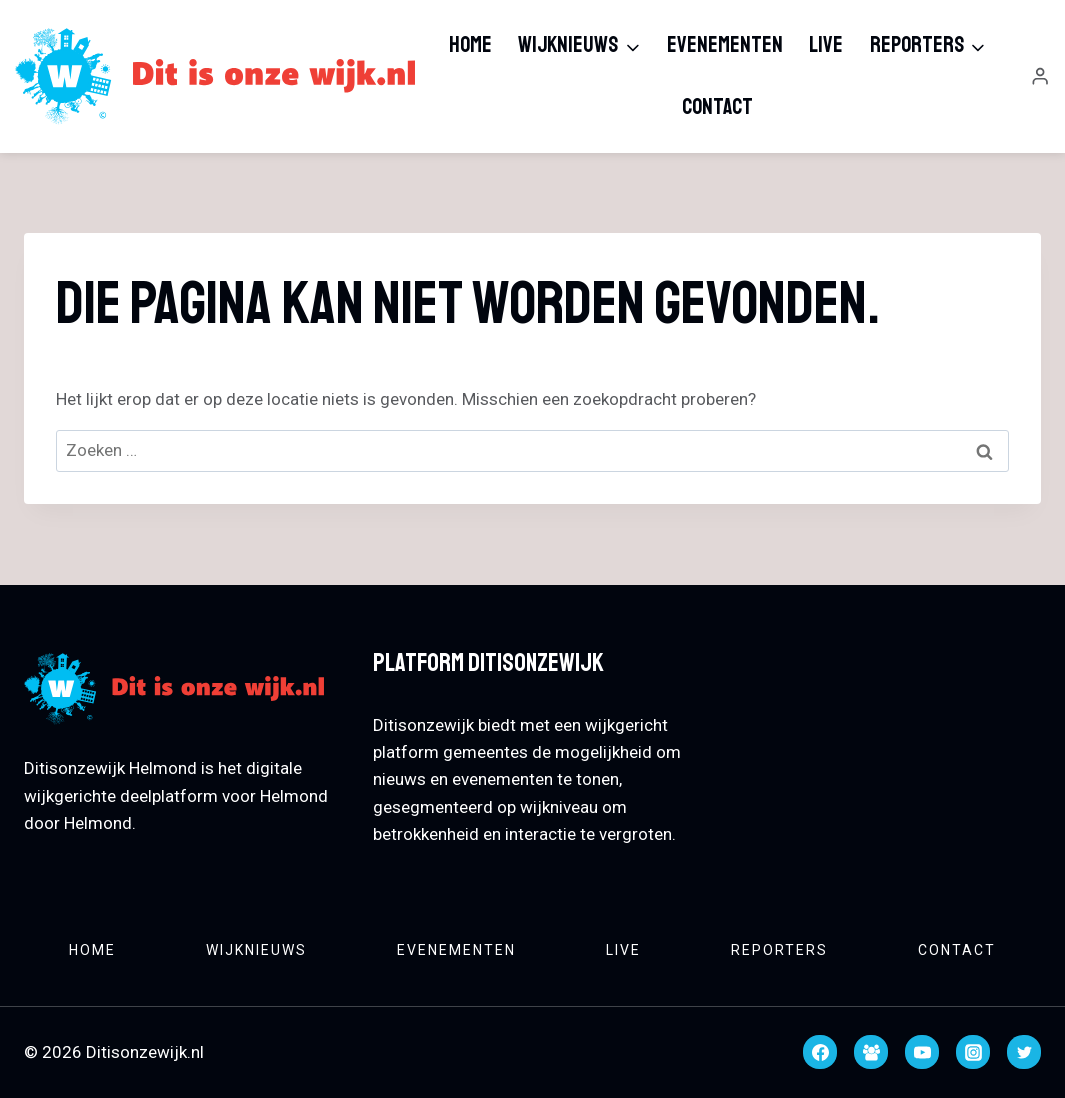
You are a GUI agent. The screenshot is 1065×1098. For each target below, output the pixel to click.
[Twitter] (1024, 1052)
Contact (717, 107)
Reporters (779, 950)
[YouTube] (922, 1052)
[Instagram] (973, 1052)
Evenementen (725, 45)
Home (470, 45)
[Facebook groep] (871, 1052)
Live (826, 45)
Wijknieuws (256, 950)
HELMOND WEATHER (881, 720)
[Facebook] (820, 1052)
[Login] (1040, 76)
